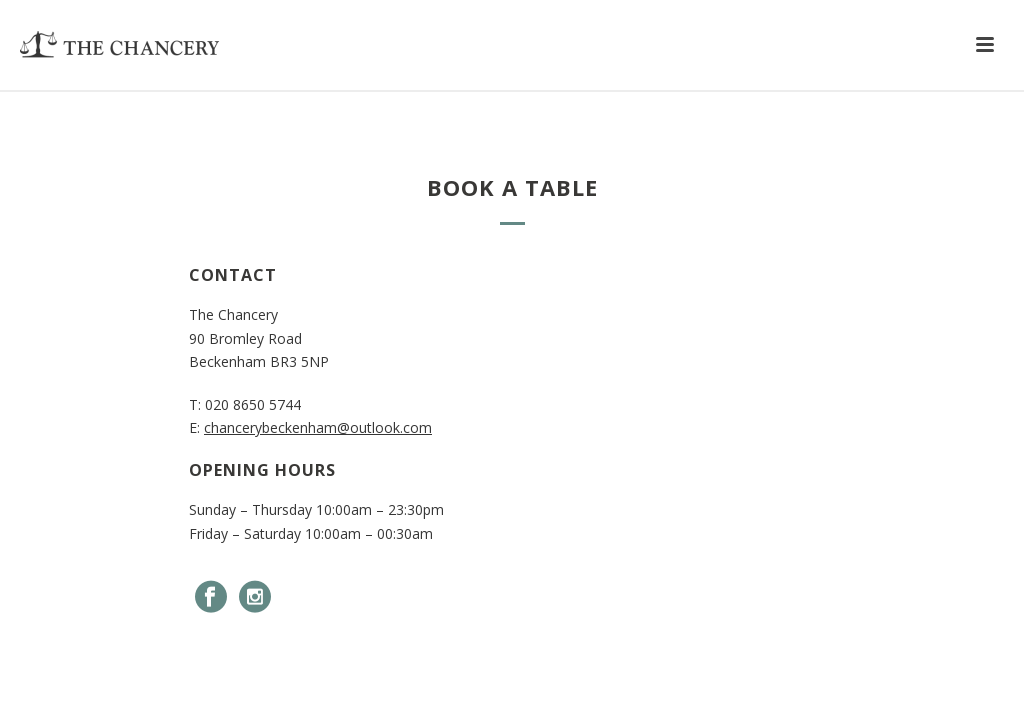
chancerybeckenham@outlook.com (318, 427)
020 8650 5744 (253, 404)
